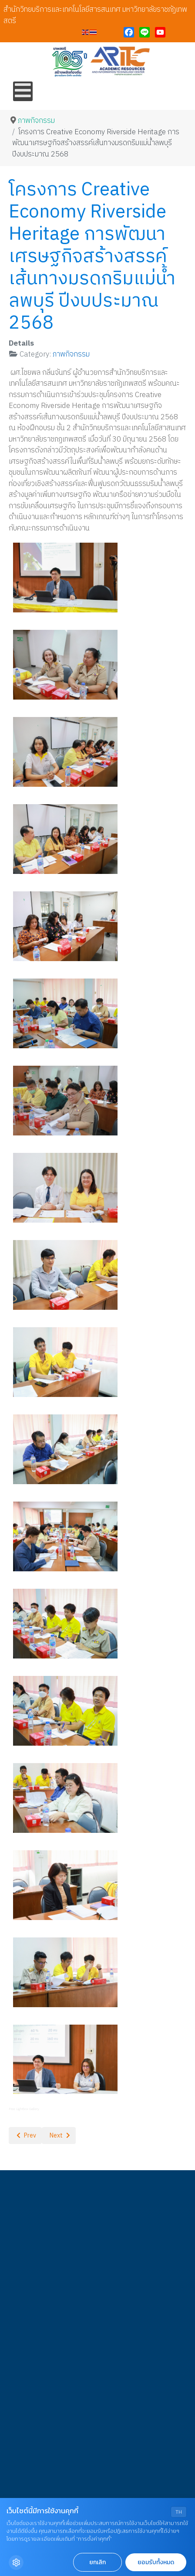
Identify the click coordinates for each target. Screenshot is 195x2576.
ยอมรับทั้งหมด (156, 2562)
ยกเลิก (97, 2562)
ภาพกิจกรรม (71, 354)
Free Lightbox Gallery (24, 2109)
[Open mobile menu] (23, 91)
